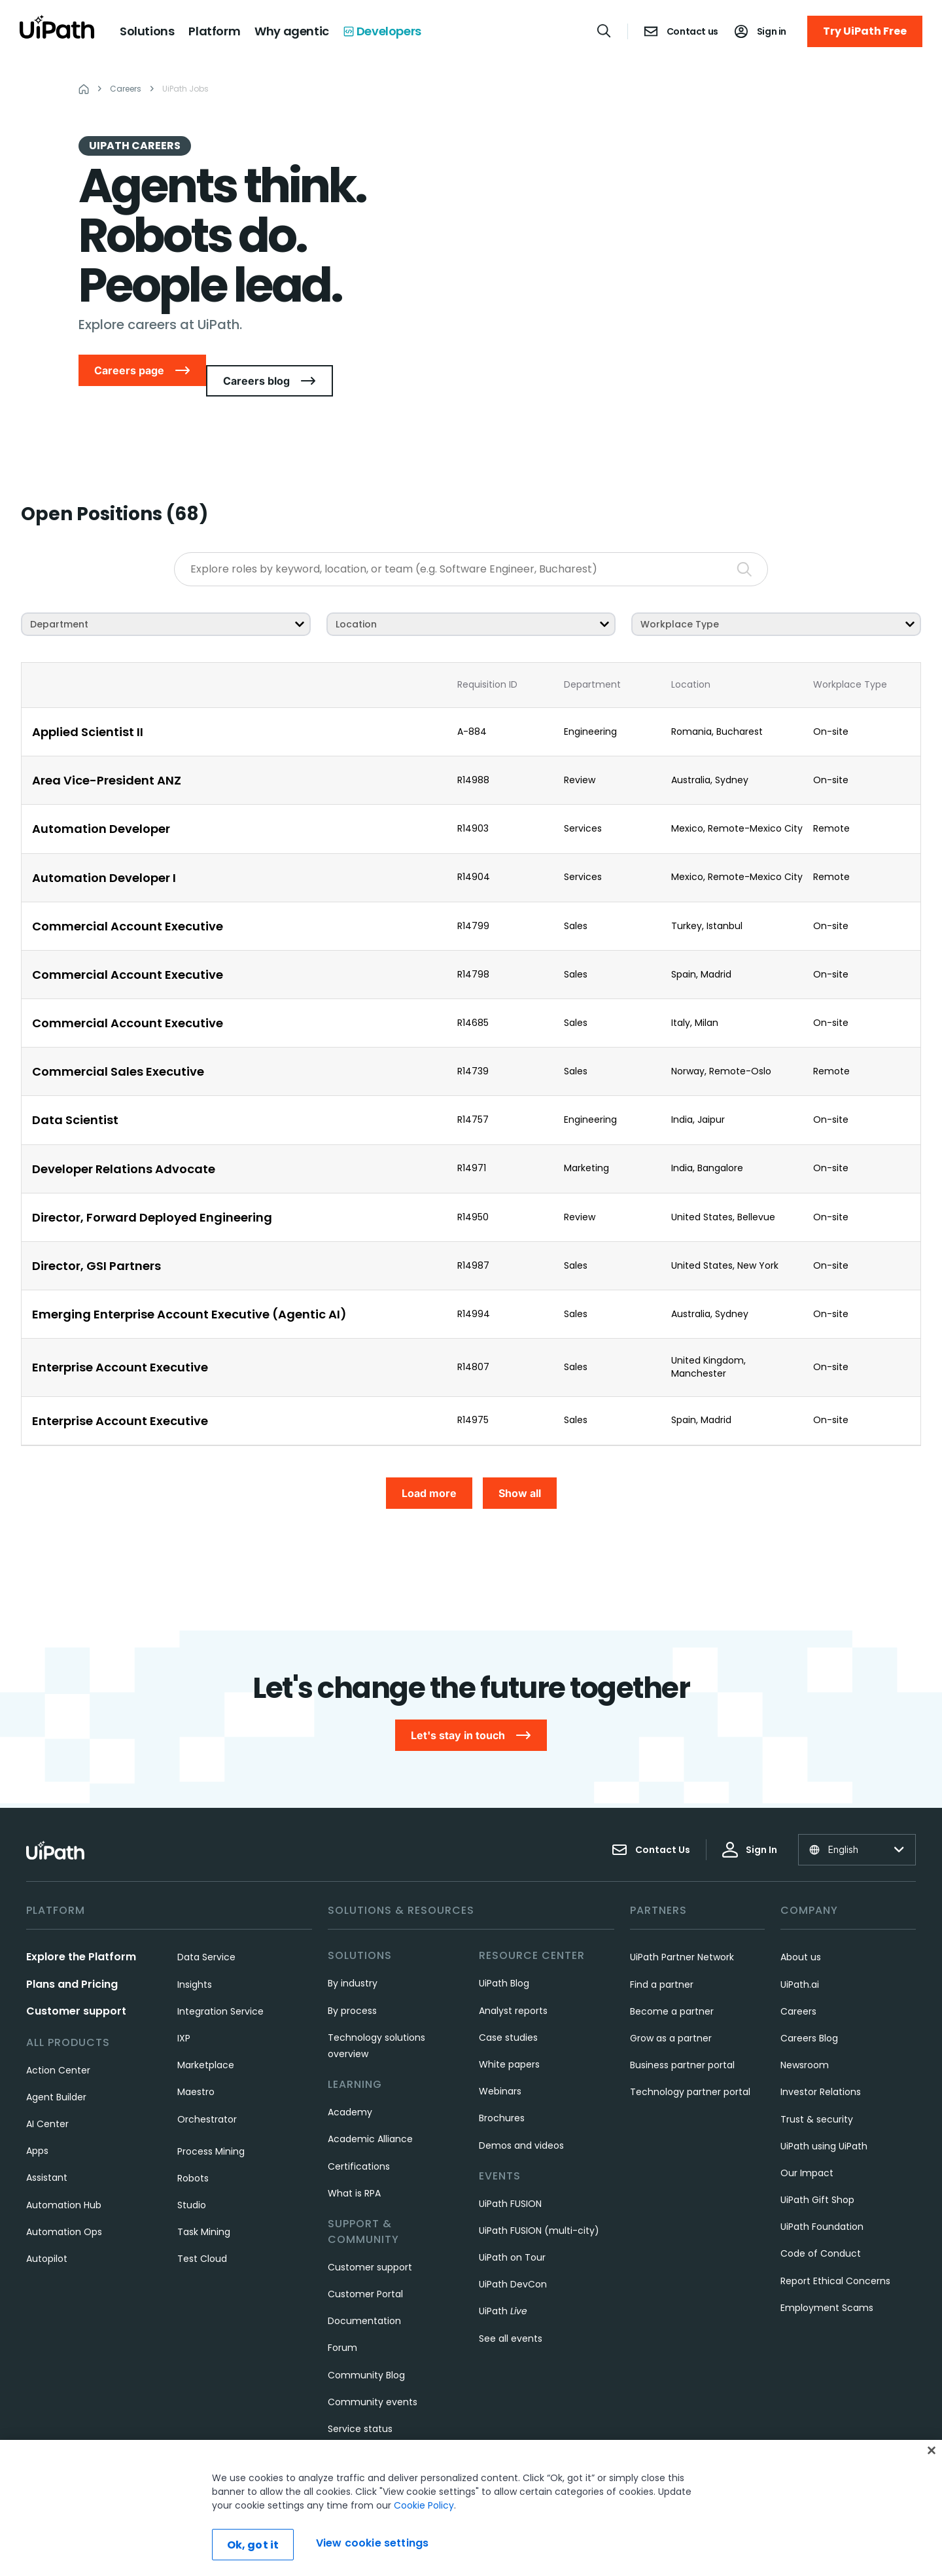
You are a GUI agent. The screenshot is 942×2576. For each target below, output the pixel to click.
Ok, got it (253, 2544)
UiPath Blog (504, 1957)
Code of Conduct (820, 2227)
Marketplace (205, 2039)
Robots (193, 2152)
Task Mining (203, 2206)
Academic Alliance (370, 2113)
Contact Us (651, 1824)
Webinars (500, 2065)
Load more (429, 1482)
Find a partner (661, 1958)
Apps (37, 2125)
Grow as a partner (671, 2012)
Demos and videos (521, 2119)
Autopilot (46, 2233)
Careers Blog (809, 2012)
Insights (194, 1958)
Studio (191, 2179)
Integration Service (220, 1985)
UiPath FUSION (510, 2177)
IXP (183, 2012)
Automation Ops (64, 2205)
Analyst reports (513, 1984)
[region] (471, 2508)
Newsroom (804, 2039)
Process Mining (211, 2125)
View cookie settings (372, 2542)
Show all (519, 1482)
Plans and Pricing (72, 1958)
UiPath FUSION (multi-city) (539, 2205)
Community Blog (366, 2348)
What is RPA (354, 2167)
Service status (360, 2403)
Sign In (749, 1824)
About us (800, 1931)
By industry (352, 1957)
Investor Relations (820, 2066)
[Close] (931, 2450)
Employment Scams (826, 2282)
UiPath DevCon (513, 2258)
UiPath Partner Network (682, 1931)
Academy (350, 2086)
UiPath (503, 2285)
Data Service (206, 1931)
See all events (510, 2312)
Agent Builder (56, 2070)
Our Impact (806, 2147)
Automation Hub (63, 2178)
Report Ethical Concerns (835, 2254)
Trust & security (816, 2093)
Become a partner (672, 1985)
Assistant (46, 2152)
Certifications (359, 2140)
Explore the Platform (81, 1931)
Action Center (58, 2044)
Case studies (508, 2011)
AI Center (47, 2098)
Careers (798, 1985)
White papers (509, 2038)
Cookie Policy (424, 2505)
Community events (372, 2376)
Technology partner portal (690, 2066)
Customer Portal (365, 2268)
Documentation (364, 2295)
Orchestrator (207, 2093)
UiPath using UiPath (823, 2119)
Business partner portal (682, 2039)
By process (352, 1984)
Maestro (196, 2066)
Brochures (502, 2092)
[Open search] (604, 31)
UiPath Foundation (822, 2201)
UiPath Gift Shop (817, 2174)
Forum (342, 2322)
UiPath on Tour (512, 2231)
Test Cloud (202, 2233)
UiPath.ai (799, 1958)
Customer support (76, 1985)
